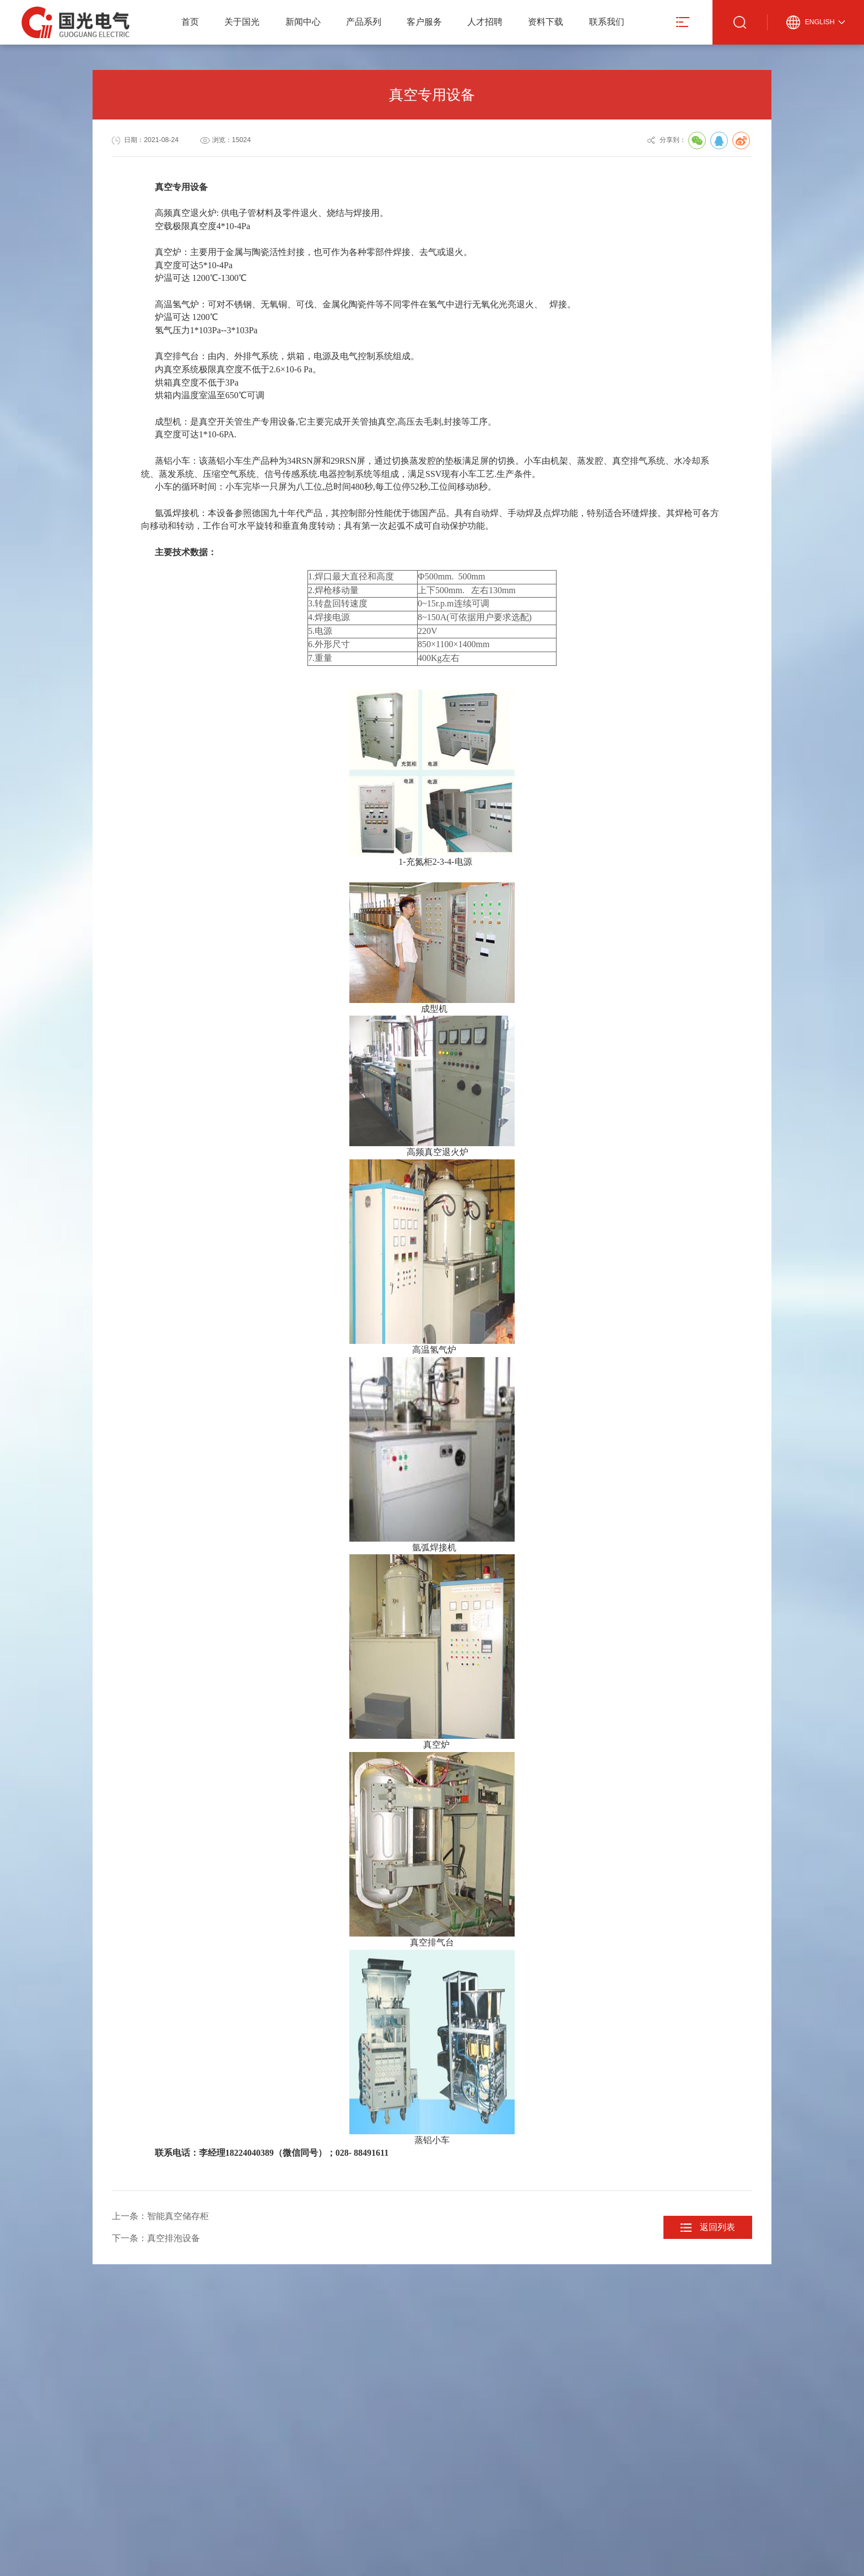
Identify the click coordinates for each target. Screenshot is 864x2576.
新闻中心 (303, 21)
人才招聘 (485, 21)
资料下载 (545, 21)
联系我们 (606, 21)
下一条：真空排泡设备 (156, 2238)
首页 (190, 21)
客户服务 (424, 21)
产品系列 (363, 21)
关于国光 (242, 21)
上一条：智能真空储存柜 (160, 2216)
